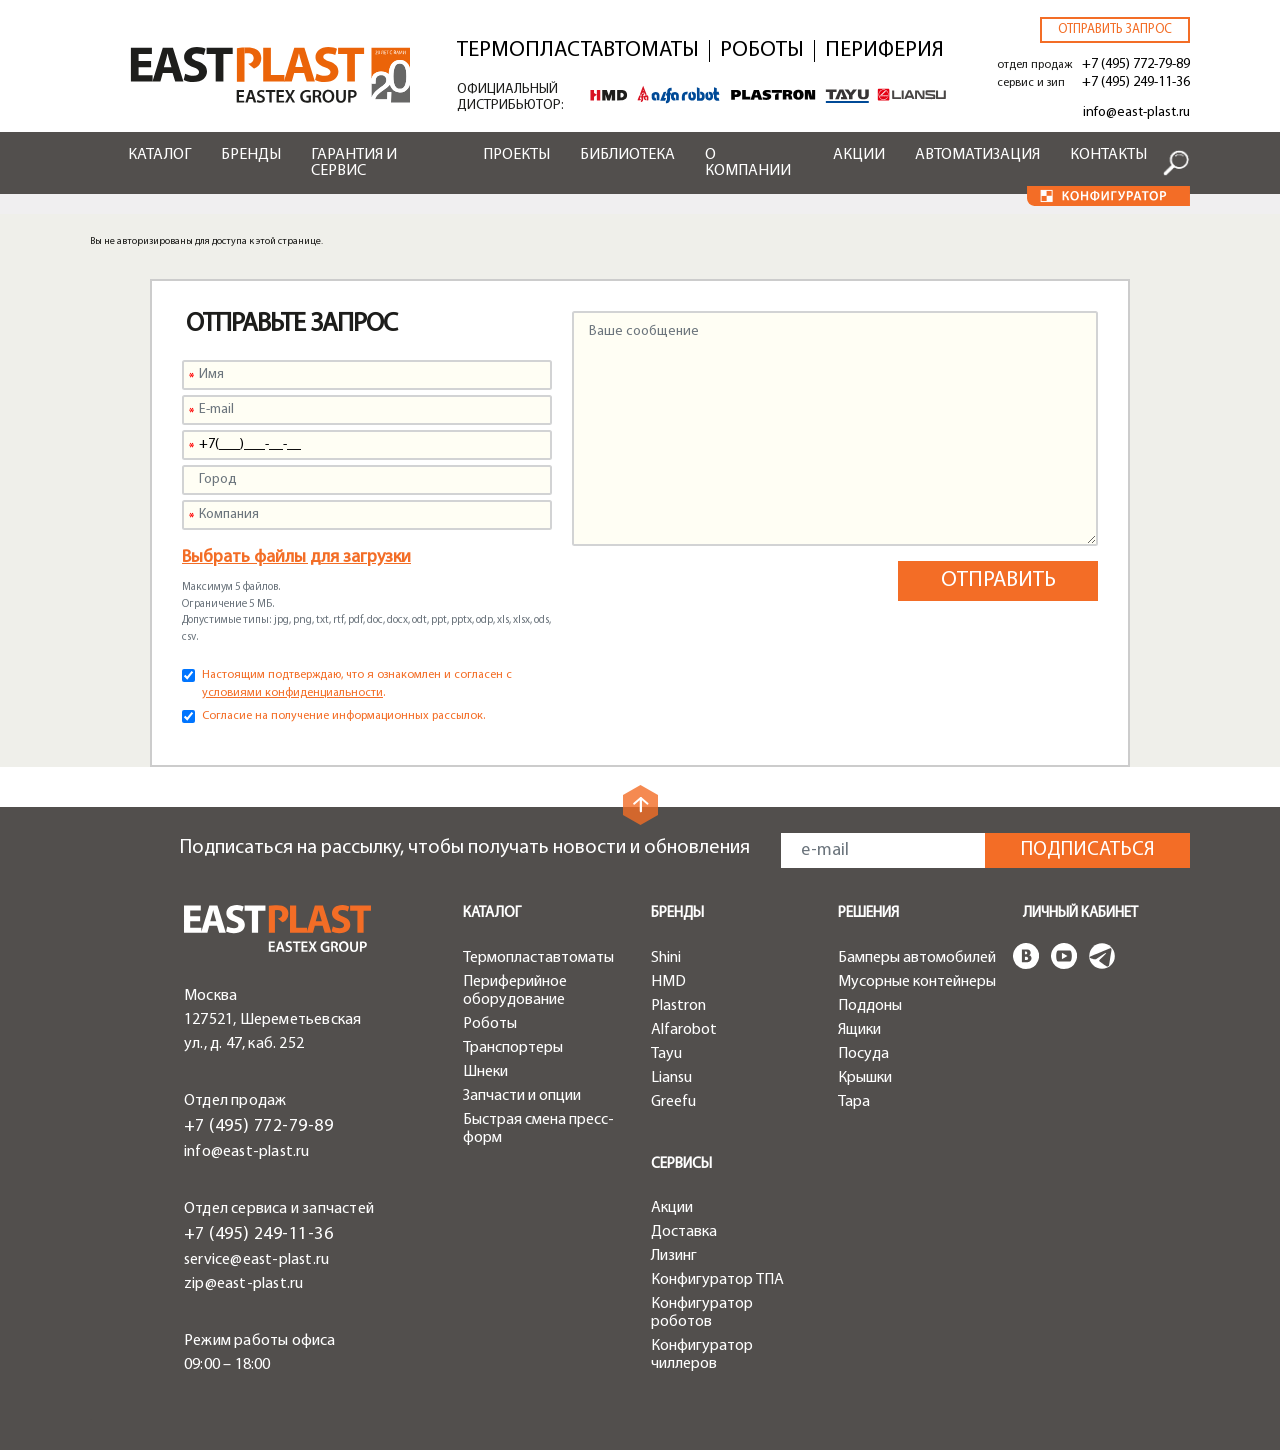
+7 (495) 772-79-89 (1136, 64)
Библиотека (627, 155)
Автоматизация (977, 155)
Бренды (251, 155)
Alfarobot (684, 1030)
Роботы (762, 51)
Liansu (671, 1078)
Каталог (159, 155)
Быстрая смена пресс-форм (538, 1129)
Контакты (1108, 155)
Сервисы (681, 1164)
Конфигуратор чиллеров (702, 1355)
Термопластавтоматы (578, 51)
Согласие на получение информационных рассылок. (343, 716)
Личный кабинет (1080, 913)
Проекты (516, 155)
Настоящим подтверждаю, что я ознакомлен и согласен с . (357, 684)
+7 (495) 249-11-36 (1136, 82)
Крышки (865, 1078)
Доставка (684, 1232)
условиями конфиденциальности (292, 693)
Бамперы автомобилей (917, 958)
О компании (748, 163)
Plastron (678, 1006)
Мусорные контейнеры (917, 982)
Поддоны (870, 1006)
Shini (666, 958)
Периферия (884, 51)
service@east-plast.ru (256, 1260)
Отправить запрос (1115, 29)
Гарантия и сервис (354, 163)
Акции (859, 155)
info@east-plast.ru (1136, 112)
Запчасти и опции (522, 1096)
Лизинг (674, 1256)
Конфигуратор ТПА (717, 1280)
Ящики (859, 1030)
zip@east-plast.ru (243, 1284)
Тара (854, 1102)
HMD (668, 982)
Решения (868, 913)
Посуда (863, 1054)
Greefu (673, 1102)
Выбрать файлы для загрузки (296, 557)
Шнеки (485, 1072)
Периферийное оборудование (515, 991)
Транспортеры (513, 1048)
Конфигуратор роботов (702, 1313)
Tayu (666, 1054)
